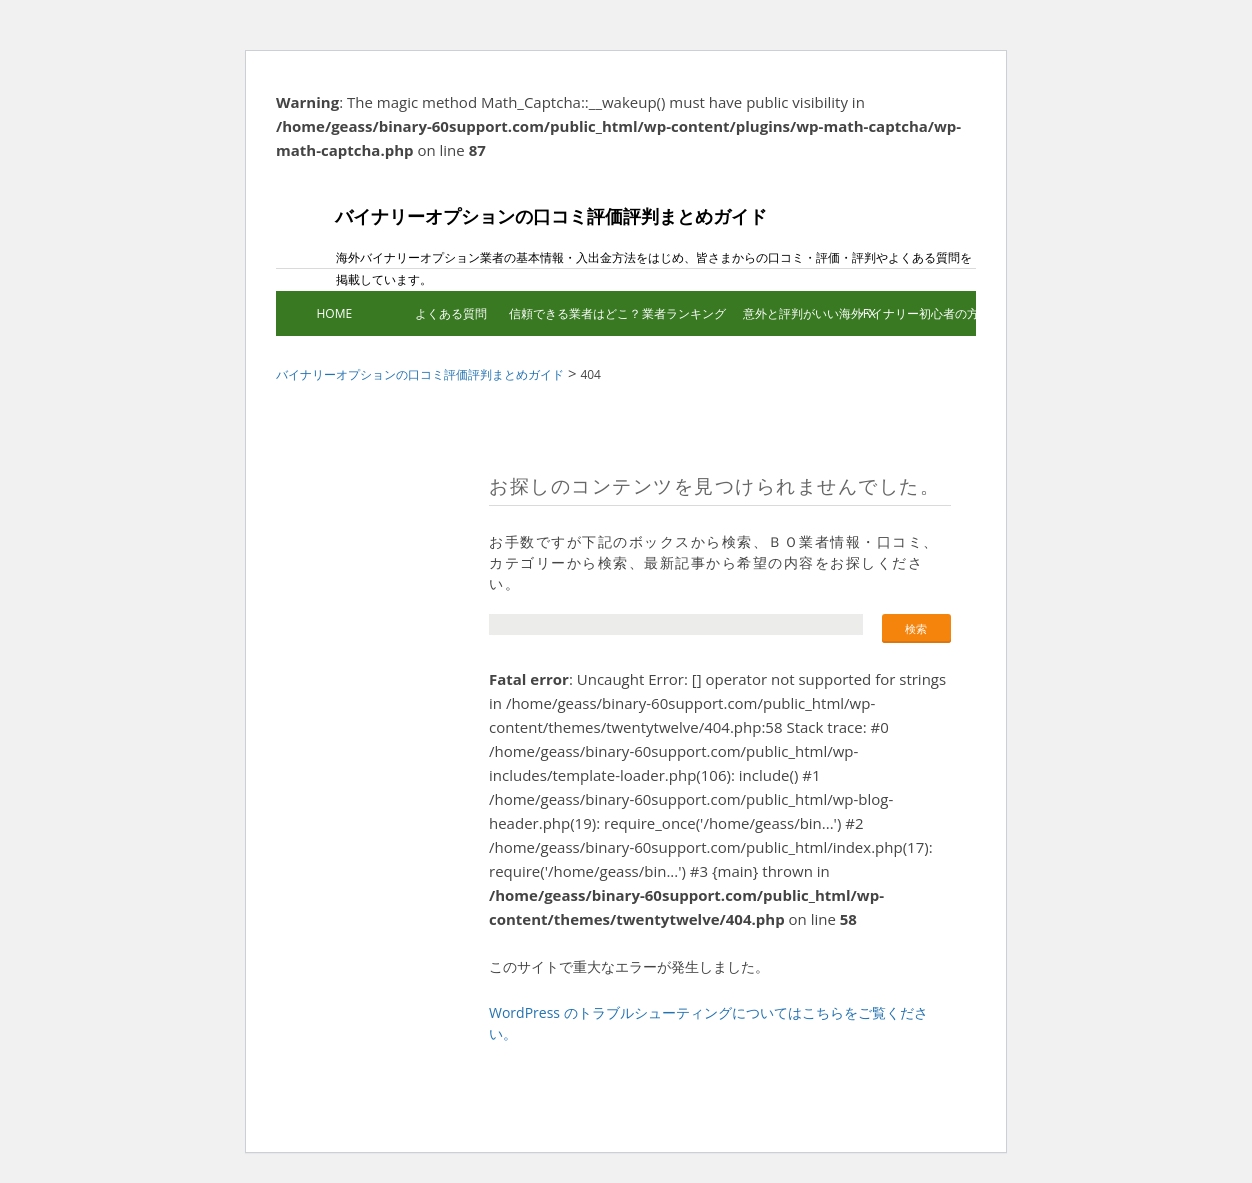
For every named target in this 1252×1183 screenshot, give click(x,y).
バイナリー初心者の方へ (917, 313)
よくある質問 (451, 313)
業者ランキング (684, 313)
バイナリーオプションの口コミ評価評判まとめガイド (521, 232)
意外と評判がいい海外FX (801, 313)
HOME (335, 313)
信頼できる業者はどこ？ (567, 313)
